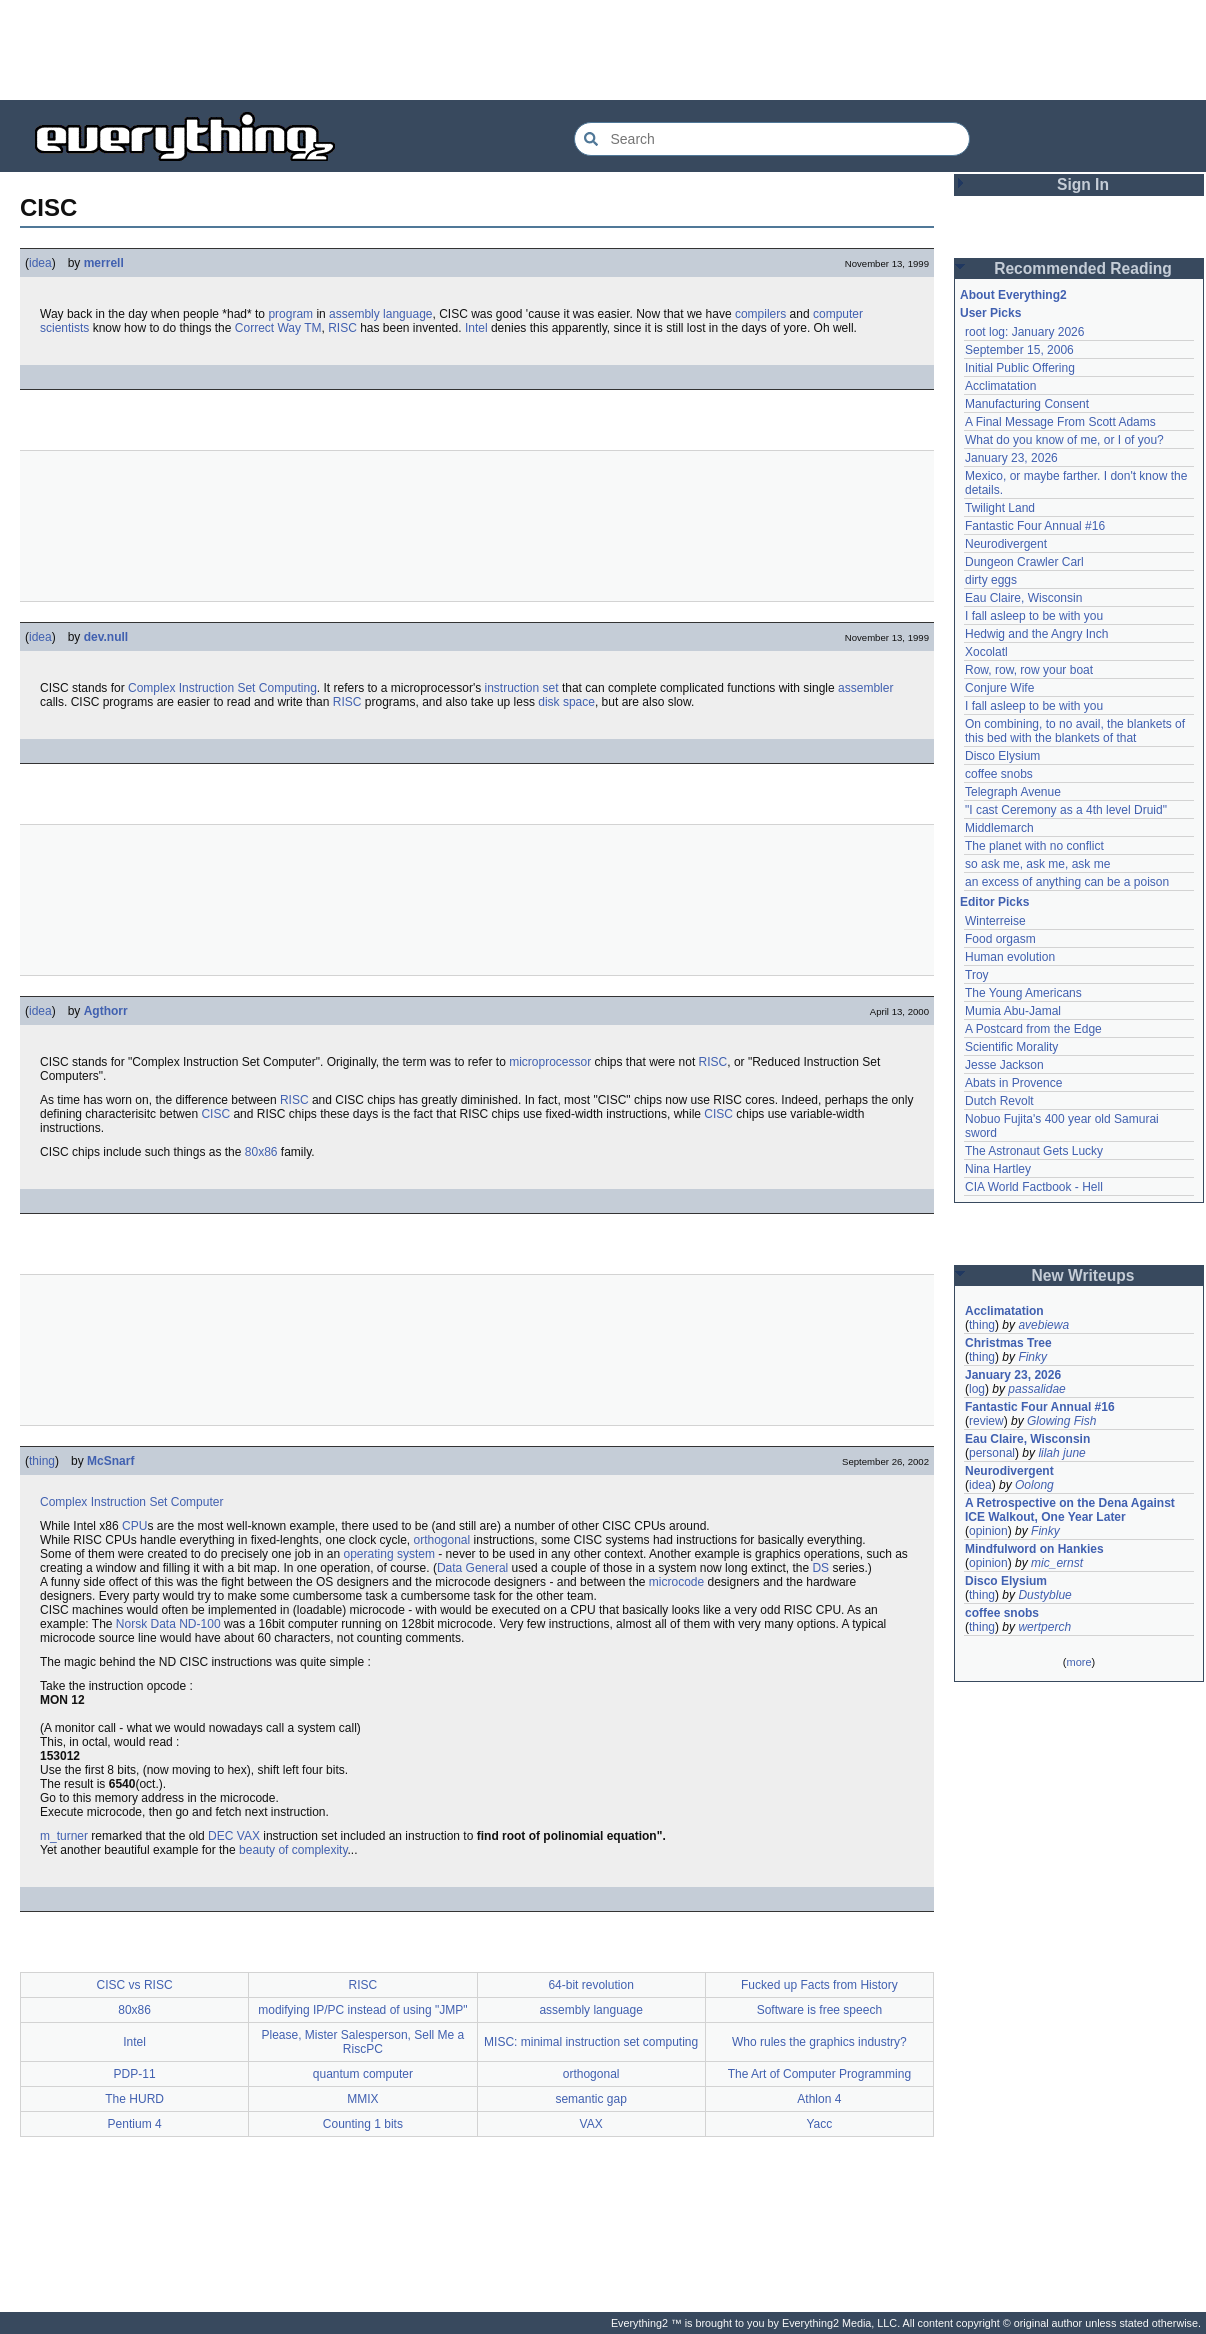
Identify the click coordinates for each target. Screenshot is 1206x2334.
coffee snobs (999, 774)
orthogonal (442, 1540)
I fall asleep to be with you (1034, 616)
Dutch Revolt (999, 1101)
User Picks (990, 313)
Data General (472, 1568)
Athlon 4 (819, 2099)
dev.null (106, 637)
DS (820, 1568)
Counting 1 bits (363, 2124)
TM (312, 328)
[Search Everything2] (772, 139)
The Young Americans (1023, 993)
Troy (977, 975)
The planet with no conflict (1034, 846)
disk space (566, 702)
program (290, 314)
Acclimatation (1000, 386)
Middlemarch (999, 828)
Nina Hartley (998, 1169)
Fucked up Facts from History (819, 1985)
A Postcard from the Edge (1033, 1029)
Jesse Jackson (1004, 1065)
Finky (1032, 1357)
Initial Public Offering (1020, 368)
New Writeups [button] (1083, 1275)
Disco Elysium (1002, 756)
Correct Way (268, 328)
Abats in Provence (1013, 1083)
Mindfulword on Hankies (1034, 1549)
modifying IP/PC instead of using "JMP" (362, 2010)
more (1078, 1662)
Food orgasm (1000, 939)
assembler (865, 688)
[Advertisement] (603, 50)
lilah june (1061, 1453)
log (977, 1389)
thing (42, 1461)
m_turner (64, 1836)
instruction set (522, 688)
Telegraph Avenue (1013, 792)
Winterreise (995, 921)
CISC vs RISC (135, 1985)
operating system (389, 1554)
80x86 (261, 1152)
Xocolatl (986, 652)
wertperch (1044, 1627)
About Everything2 (1013, 295)
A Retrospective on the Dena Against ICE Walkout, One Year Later (1070, 1510)
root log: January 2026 (1024, 332)
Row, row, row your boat (1029, 670)
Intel (476, 328)
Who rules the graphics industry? (819, 2042)
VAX (248, 1836)
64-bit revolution (590, 1985)
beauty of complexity (293, 1850)
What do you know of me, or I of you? (1064, 440)
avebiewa (1043, 1325)
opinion (988, 1531)
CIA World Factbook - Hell (1034, 1187)
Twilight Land (1000, 508)
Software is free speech (819, 2010)
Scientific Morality (1011, 1047)
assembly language (380, 314)
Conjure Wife (999, 688)
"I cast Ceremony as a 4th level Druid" (1066, 810)
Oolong (1034, 1485)
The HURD (134, 2099)
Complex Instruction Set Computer (131, 1502)
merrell (104, 263)
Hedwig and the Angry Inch (1036, 634)
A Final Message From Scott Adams (1060, 422)
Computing (288, 688)
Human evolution (1010, 957)
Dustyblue (1044, 1595)
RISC (342, 328)
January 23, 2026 (1011, 458)
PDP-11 (135, 2074)
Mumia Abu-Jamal (1013, 1011)
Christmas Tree (1008, 1343)
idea (40, 263)
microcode (676, 1582)
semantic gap (590, 2099)
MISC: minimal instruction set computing (591, 2042)
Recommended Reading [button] (1083, 268)
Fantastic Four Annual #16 (1035, 526)
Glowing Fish (1061, 1421)
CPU (134, 1526)
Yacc (819, 2124)
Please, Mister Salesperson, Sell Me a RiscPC (362, 2042)
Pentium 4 (135, 2124)
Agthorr (106, 1011)
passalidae (1036, 1389)
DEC (220, 1836)
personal (992, 1453)
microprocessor (550, 1062)
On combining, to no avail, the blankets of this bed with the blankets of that (1075, 731)
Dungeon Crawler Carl (1024, 562)
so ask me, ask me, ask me (1037, 864)
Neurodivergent (1006, 544)
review (986, 1421)
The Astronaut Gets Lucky (1034, 1151)
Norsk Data (146, 1624)
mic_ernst (1057, 1563)
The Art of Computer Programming (819, 2074)
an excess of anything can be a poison (1067, 882)
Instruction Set (217, 688)
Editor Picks (994, 902)
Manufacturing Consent (1027, 404)
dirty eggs (991, 580)
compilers (760, 314)
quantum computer (363, 2074)
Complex (151, 688)
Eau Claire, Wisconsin (1023, 598)
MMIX (362, 2099)
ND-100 (199, 1624)
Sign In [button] (1083, 184)
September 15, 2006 (1019, 350)
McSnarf (110, 1461)
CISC (215, 1114)
